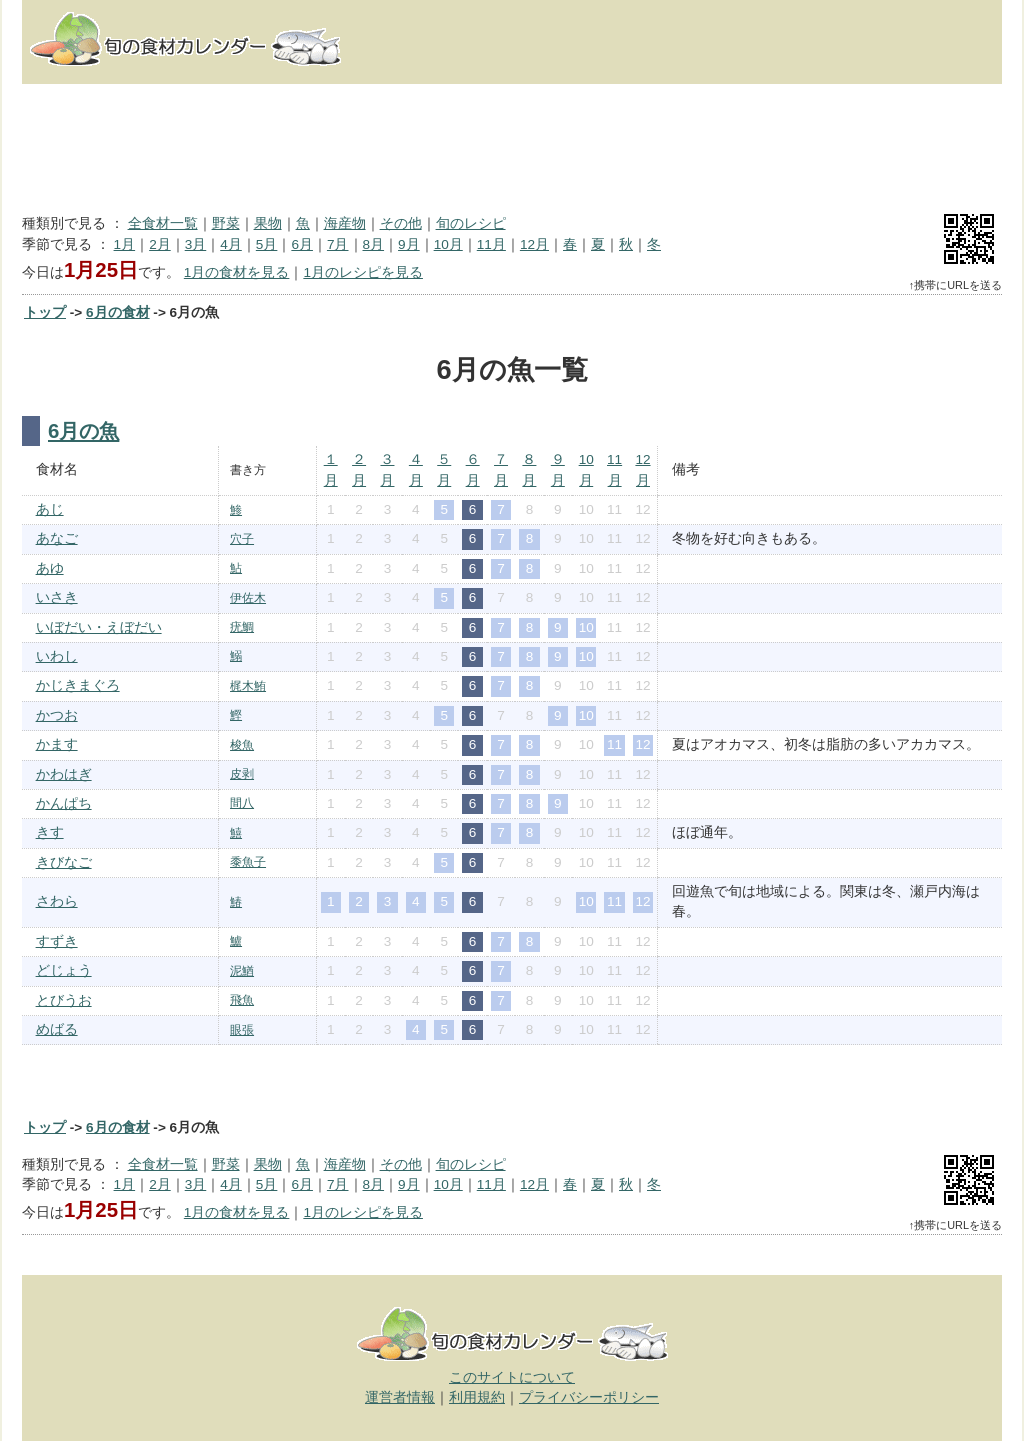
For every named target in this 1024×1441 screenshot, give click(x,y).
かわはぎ (64, 774)
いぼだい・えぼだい (99, 627)
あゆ (50, 568)
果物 (268, 223)
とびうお (64, 1000)
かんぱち (64, 803)
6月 (302, 244)
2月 (160, 244)
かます (57, 744)
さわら (57, 901)
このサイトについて (512, 1377)
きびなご (64, 862)
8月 (374, 244)
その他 (401, 223)
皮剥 (242, 774)
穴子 (242, 539)
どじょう (64, 970)
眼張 (242, 1030)
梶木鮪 (248, 686)
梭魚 (242, 745)
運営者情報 (400, 1397)
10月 (448, 244)
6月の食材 (118, 312)
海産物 (345, 223)
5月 (267, 244)
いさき (57, 597)
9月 (409, 244)
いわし (57, 656)
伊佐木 (248, 598)
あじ (50, 509)
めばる (57, 1029)
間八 (242, 803)
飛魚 (242, 1000)
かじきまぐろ (78, 685)
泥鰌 (242, 971)
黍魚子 (248, 862)
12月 (534, 244)
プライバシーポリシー (589, 1397)
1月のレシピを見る (363, 272)
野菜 (226, 223)
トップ (45, 312)
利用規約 (477, 1397)
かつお (57, 715)
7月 (338, 244)
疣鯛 (242, 627)
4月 (231, 244)
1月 (125, 244)
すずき (57, 941)
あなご (57, 538)
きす (50, 832)
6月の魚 (83, 431)
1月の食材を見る (237, 272)
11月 (491, 244)
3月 (196, 244)
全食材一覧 (163, 223)
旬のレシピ (471, 223)
